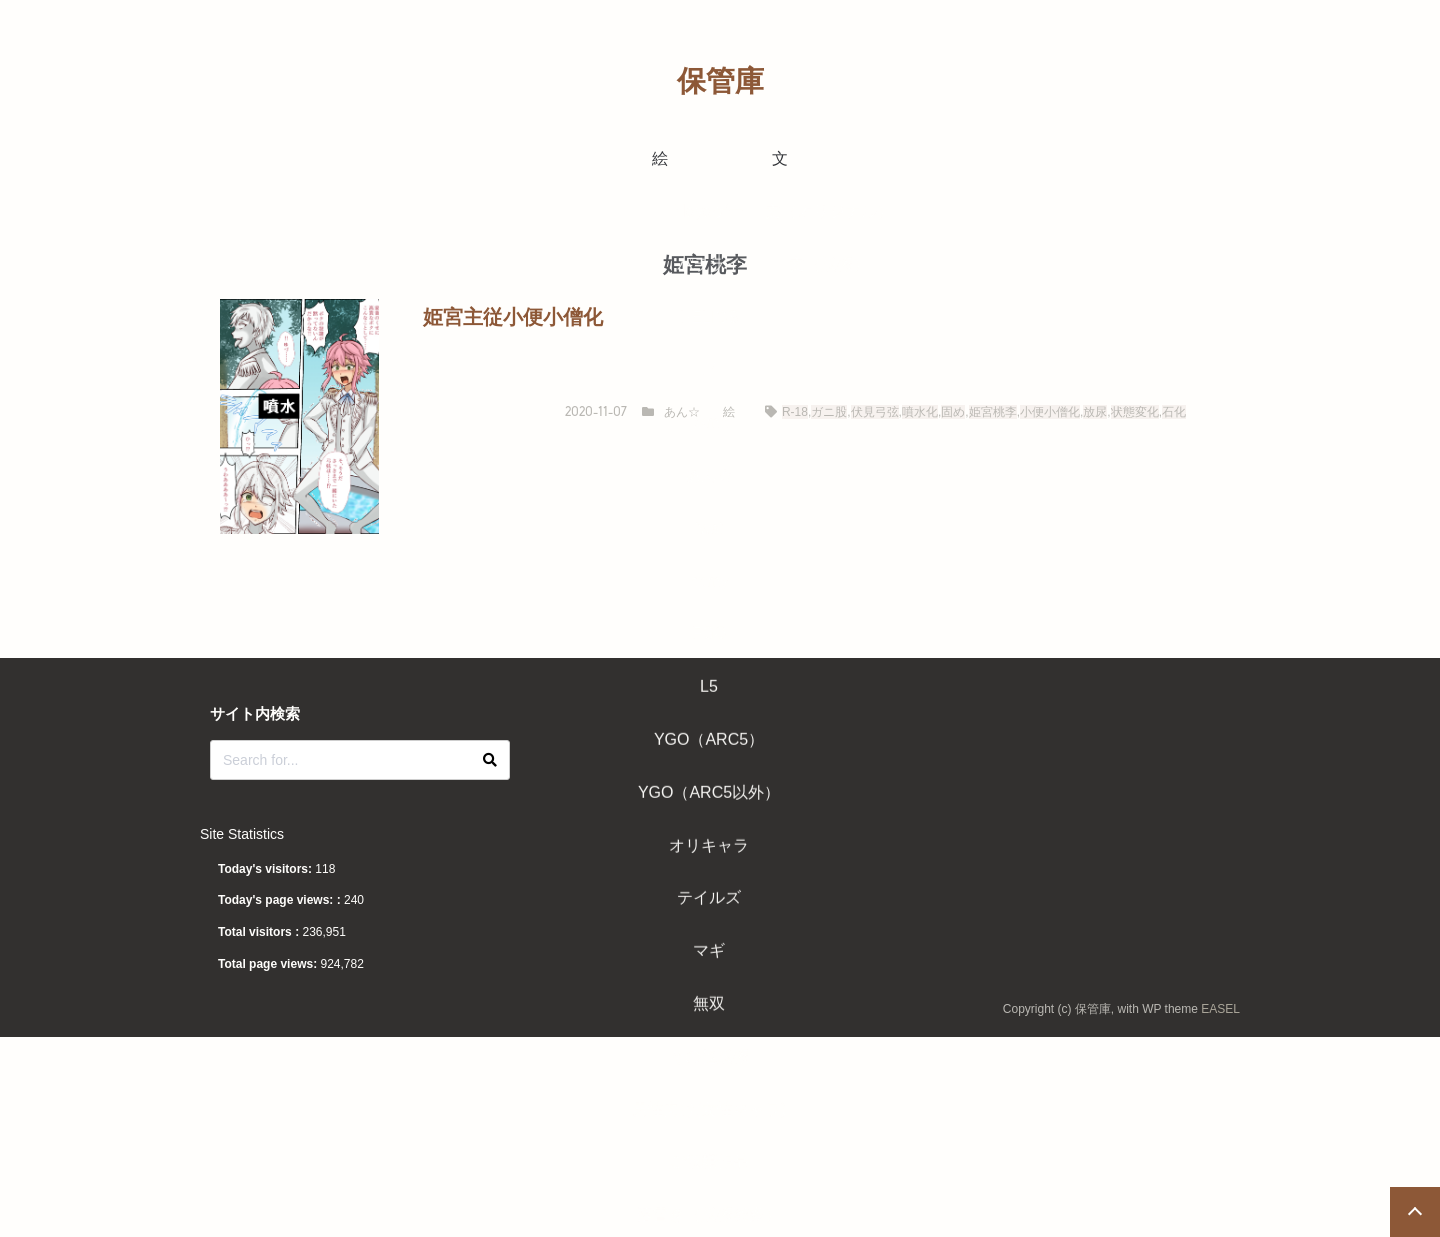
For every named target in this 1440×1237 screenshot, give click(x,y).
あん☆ (682, 412)
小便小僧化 (1050, 412)
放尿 (1095, 412)
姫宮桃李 (993, 412)
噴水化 (920, 412)
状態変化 (1135, 412)
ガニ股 (829, 412)
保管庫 (720, 81)
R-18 (795, 412)
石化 (1174, 412)
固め (953, 412)
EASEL (1220, 1009)
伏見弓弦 (875, 412)
